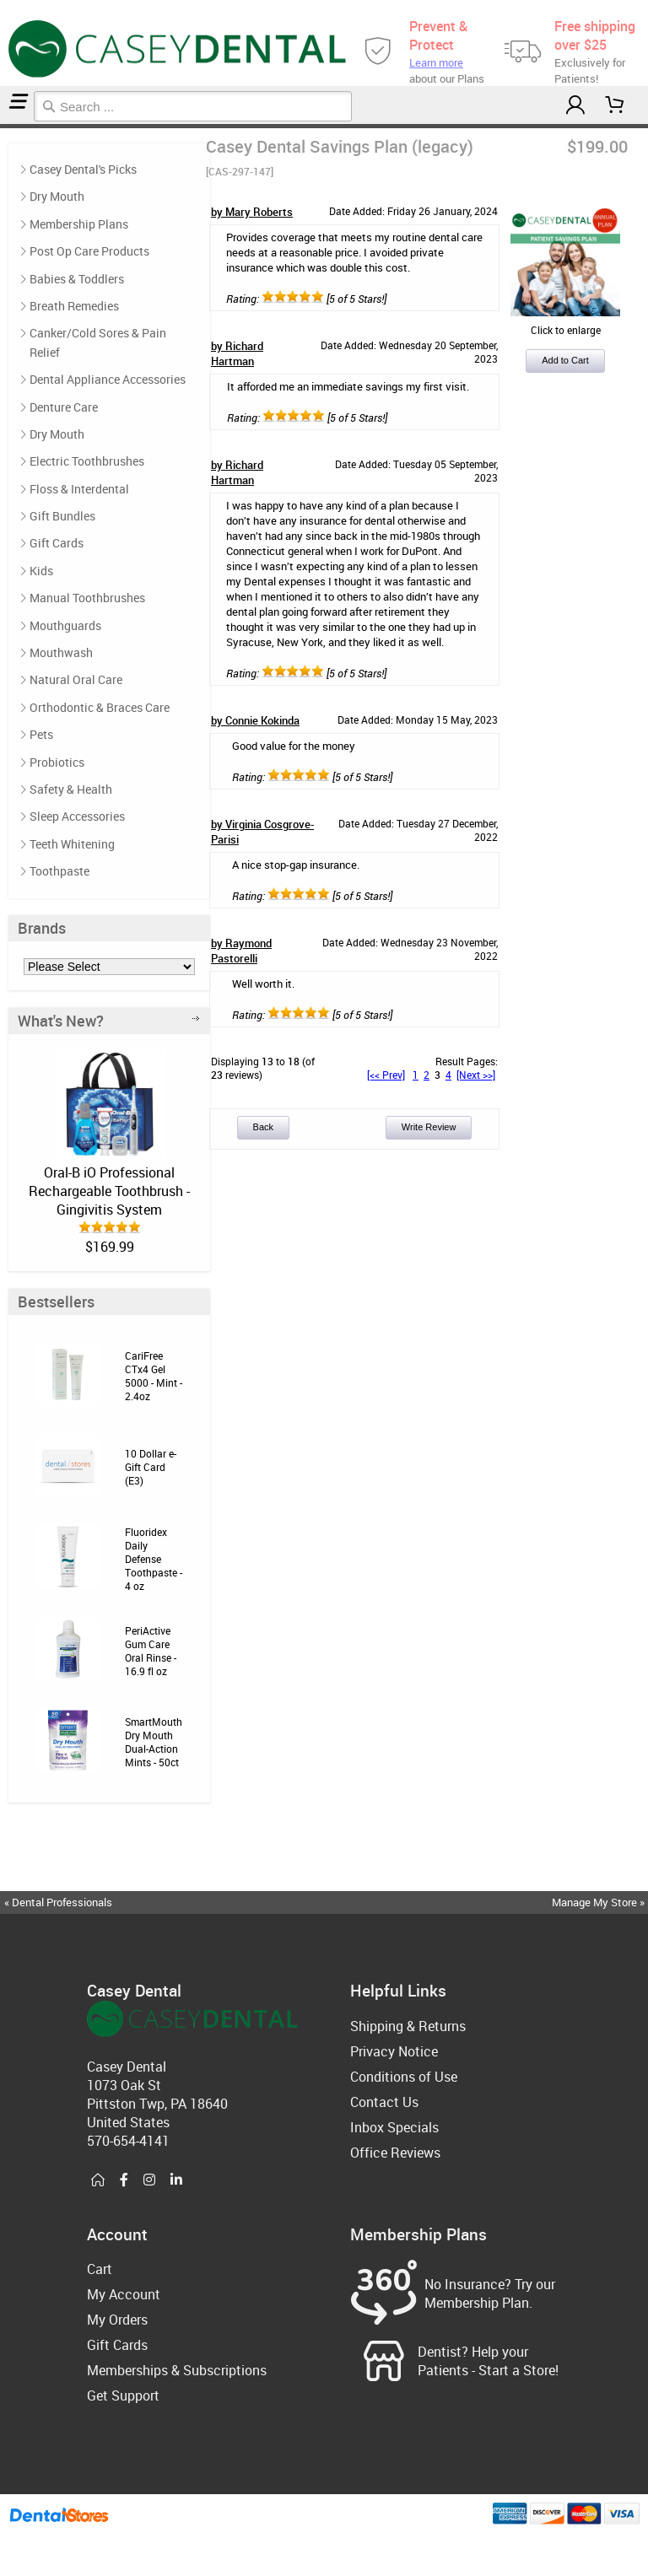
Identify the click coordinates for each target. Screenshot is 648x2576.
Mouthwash (61, 652)
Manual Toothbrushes (87, 598)
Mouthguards (65, 625)
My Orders (117, 2319)
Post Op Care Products (89, 251)
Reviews (6, 126)
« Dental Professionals (58, 1902)
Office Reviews (395, 2152)
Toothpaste (59, 871)
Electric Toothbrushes (87, 461)
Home (2, 126)
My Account (123, 2294)
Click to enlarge (565, 323)
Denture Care (64, 407)
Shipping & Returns (408, 2026)
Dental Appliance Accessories (108, 379)
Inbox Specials (394, 2127)
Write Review (429, 1127)
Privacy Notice (394, 2051)
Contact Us (384, 2102)
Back (263, 1127)
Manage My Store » (599, 1902)
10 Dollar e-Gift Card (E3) (150, 1467)
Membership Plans (79, 224)
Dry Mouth (57, 196)
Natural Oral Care (76, 679)
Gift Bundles (62, 516)
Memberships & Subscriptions (177, 2370)
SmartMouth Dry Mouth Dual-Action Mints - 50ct (153, 1742)
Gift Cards (57, 543)
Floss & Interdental (79, 489)
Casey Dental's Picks (83, 169)
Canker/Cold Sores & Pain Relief (98, 342)
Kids (41, 571)
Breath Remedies (74, 306)
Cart (99, 2269)
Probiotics (57, 762)
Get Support (123, 2395)
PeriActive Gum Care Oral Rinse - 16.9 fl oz (150, 1651)
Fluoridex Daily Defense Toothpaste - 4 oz (153, 1558)
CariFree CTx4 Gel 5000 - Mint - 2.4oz (153, 1376)
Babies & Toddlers (77, 279)
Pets (41, 734)
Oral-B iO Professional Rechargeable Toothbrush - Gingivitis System (109, 1191)
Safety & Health (71, 789)
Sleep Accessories (77, 816)
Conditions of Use (403, 2076)
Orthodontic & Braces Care (100, 707)
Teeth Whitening (72, 844)
